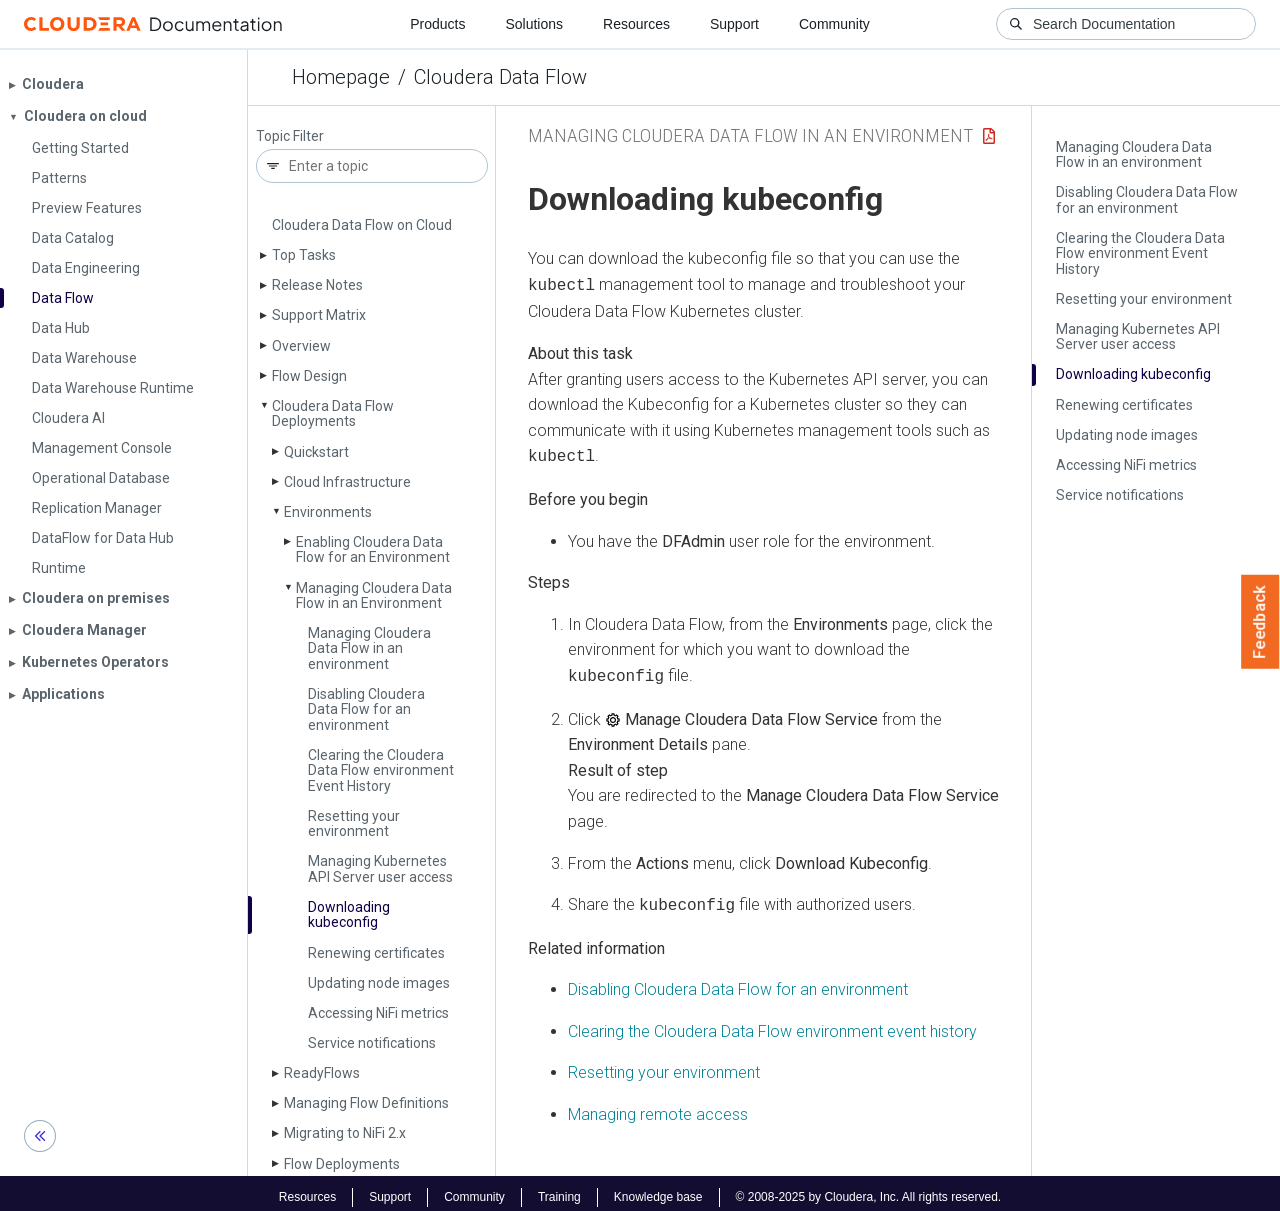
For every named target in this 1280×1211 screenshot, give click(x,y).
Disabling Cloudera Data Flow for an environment (366, 709)
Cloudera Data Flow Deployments (333, 413)
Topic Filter (290, 136)
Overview (301, 346)
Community (834, 24)
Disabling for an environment (738, 981)
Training (559, 1189)
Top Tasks (304, 255)
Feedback (1260, 622)
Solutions (534, 24)
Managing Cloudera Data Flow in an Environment (374, 595)
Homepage (341, 77)
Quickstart (316, 452)
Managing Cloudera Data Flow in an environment (369, 648)
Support (734, 24)
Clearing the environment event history (772, 1023)
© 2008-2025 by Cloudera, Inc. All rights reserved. (869, 1189)
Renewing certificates (376, 953)
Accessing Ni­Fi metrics (378, 1013)
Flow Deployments (342, 1164)
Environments (328, 512)
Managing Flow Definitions (366, 1103)
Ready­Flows (322, 1073)
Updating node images (379, 983)
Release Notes (317, 285)
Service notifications (372, 1043)
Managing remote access (658, 1106)
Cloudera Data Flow (500, 77)
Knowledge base (658, 1189)
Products (437, 24)
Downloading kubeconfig (349, 914)
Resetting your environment (354, 823)
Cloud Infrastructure (347, 482)
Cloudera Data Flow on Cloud (362, 225)
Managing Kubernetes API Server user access (380, 868)
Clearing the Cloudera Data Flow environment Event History (381, 770)
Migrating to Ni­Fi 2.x (345, 1133)
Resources (636, 24)
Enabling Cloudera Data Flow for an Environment (373, 549)
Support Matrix (319, 315)
